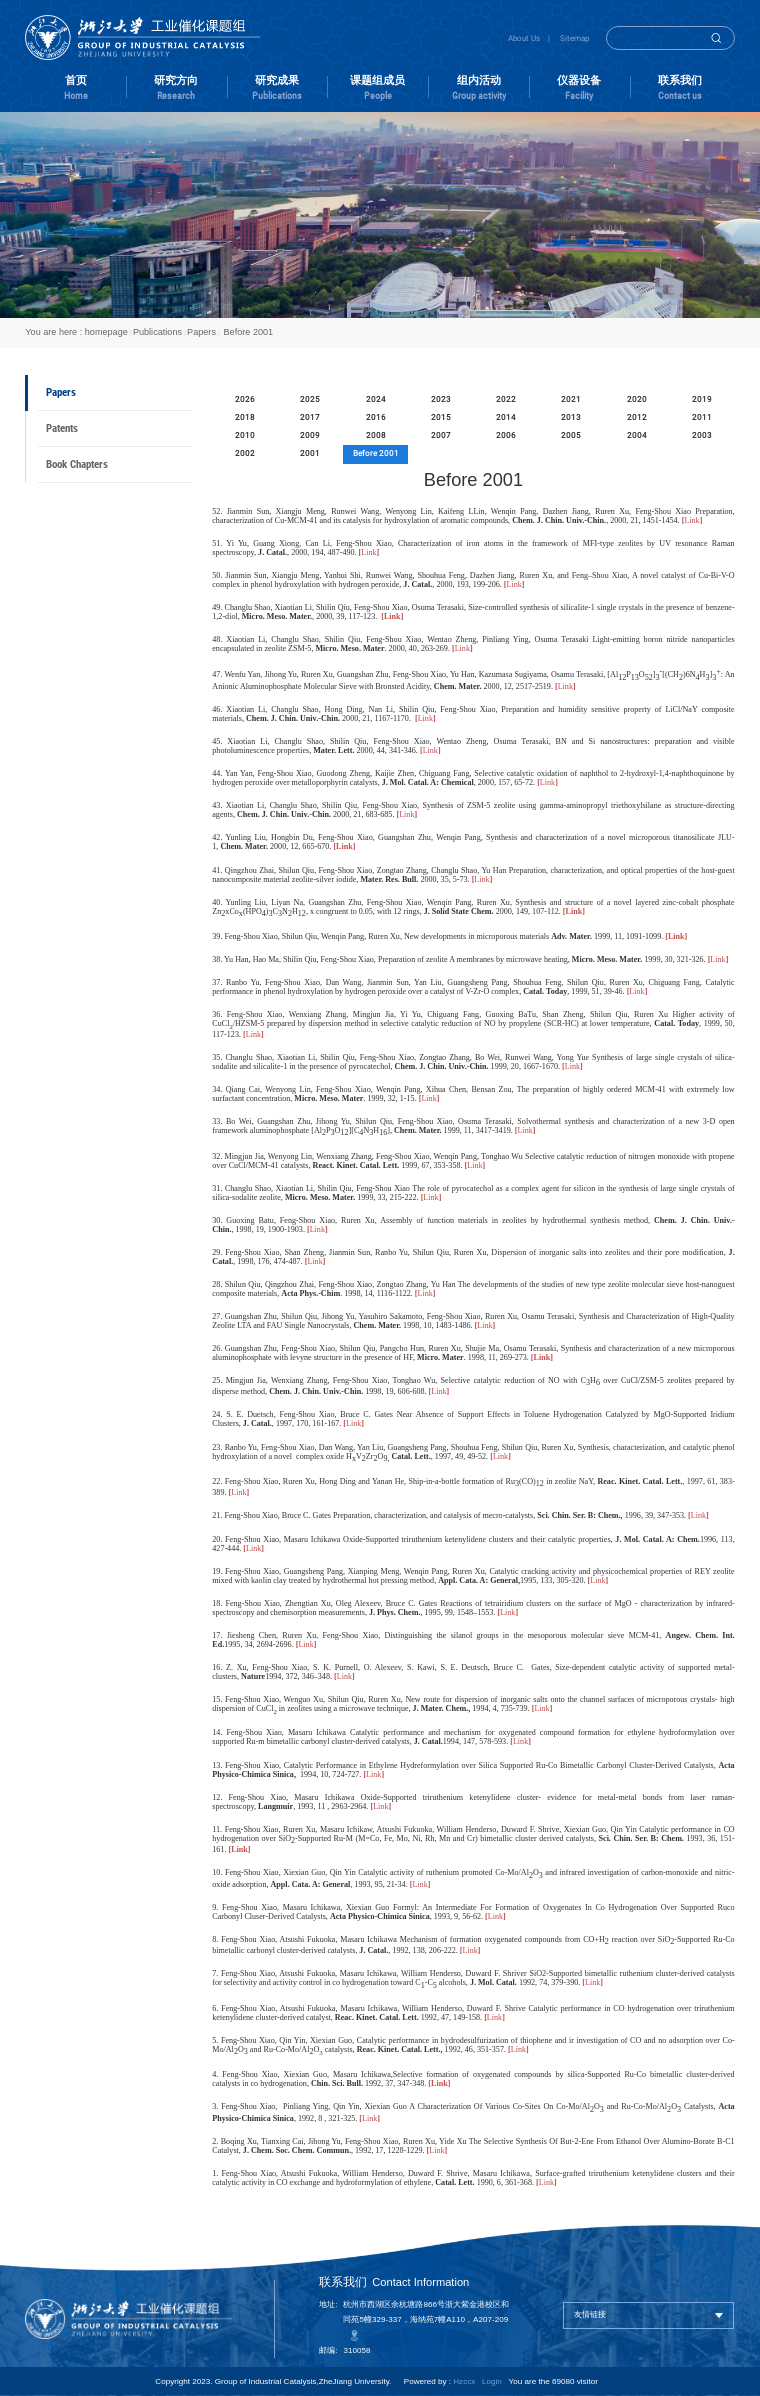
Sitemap (574, 38)
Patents (62, 428)
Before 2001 (247, 332)
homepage (106, 332)
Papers (201, 332)
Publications (157, 332)
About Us (524, 38)
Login (492, 2381)
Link (462, 648)
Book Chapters (77, 464)
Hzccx (464, 2381)
